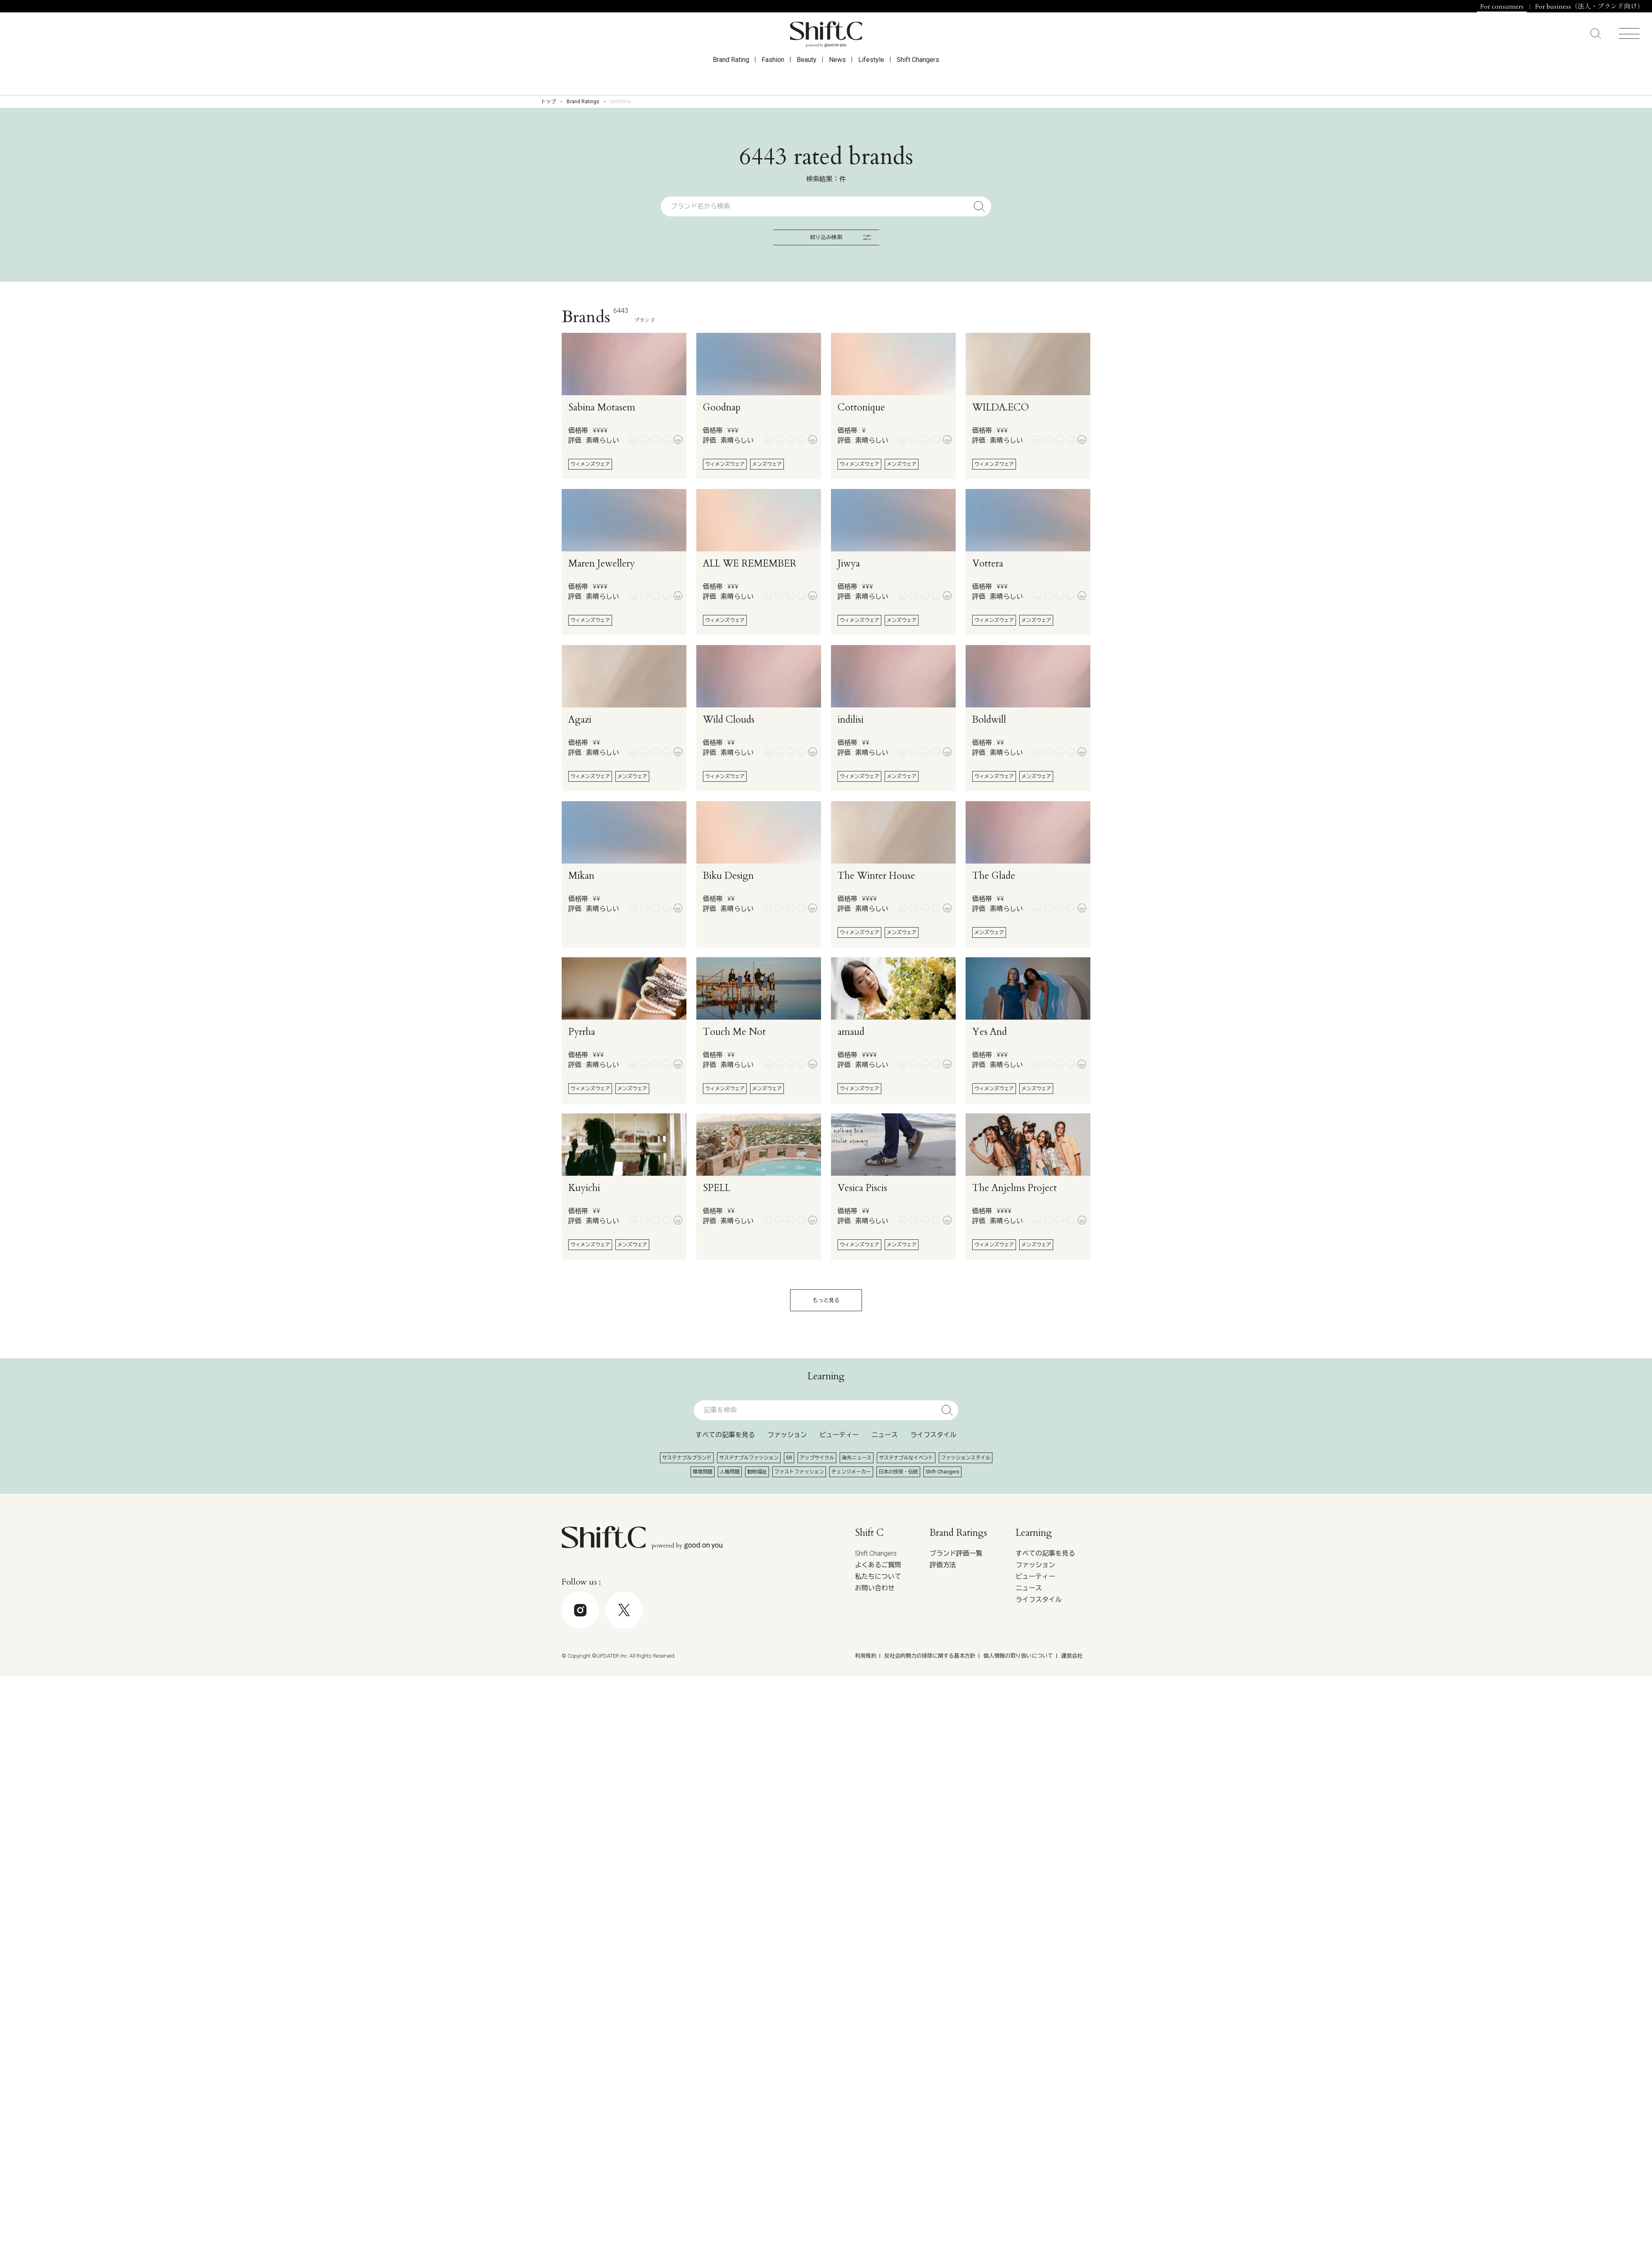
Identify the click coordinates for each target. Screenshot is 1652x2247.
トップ (548, 101)
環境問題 (702, 1472)
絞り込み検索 (840, 237)
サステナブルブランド (687, 1458)
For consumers (1502, 6)
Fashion (773, 75)
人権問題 (730, 1472)
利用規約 (865, 1656)
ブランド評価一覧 (956, 1553)
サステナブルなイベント (906, 1458)
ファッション (787, 1435)
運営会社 (1071, 1656)
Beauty (807, 75)
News (837, 75)
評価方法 (943, 1565)
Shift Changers (918, 75)
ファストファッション (799, 1472)
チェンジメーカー (851, 1472)
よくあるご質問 (878, 1565)
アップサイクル (817, 1458)
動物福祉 (757, 1472)
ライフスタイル (933, 1435)
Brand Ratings (583, 101)
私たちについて (878, 1576)
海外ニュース (856, 1458)
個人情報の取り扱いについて (1018, 1656)
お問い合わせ (875, 1588)
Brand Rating (731, 75)
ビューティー (839, 1435)
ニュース (884, 1435)
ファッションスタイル (965, 1458)
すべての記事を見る (725, 1435)
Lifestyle (871, 75)
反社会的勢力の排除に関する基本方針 (930, 1656)
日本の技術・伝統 (898, 1472)
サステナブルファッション (749, 1458)
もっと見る (826, 1300)
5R (789, 1458)
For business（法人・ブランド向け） (1589, 6)
